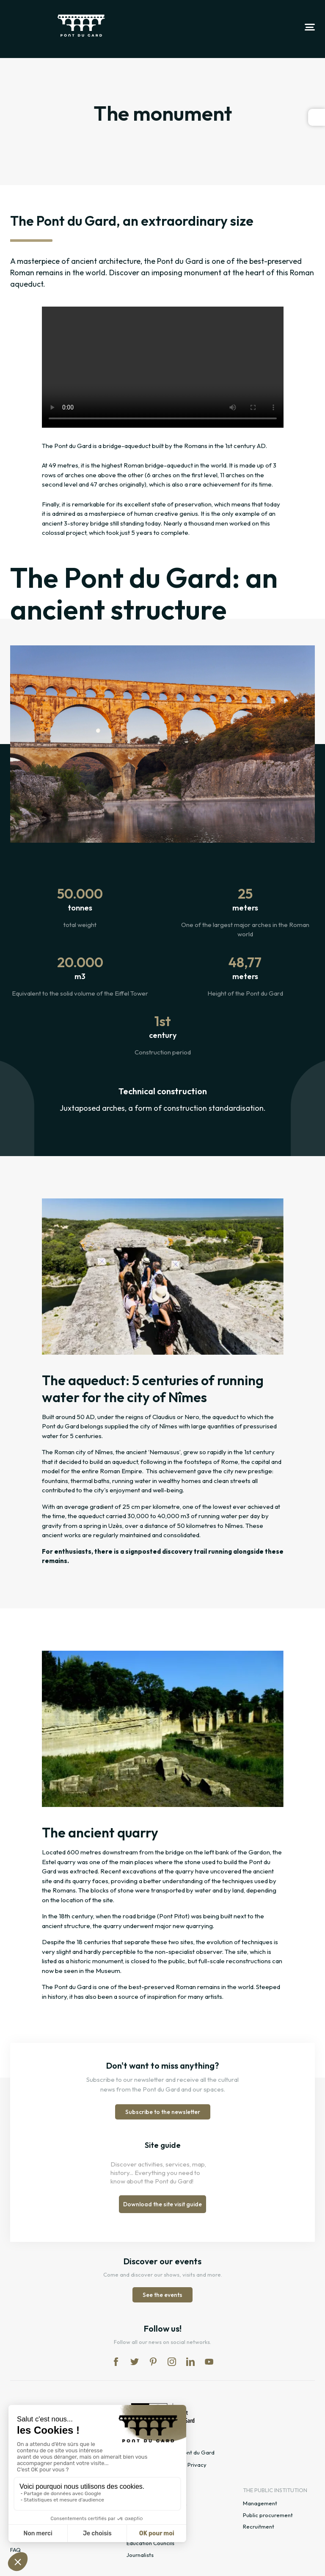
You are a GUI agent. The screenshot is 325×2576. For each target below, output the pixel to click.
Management (260, 2503)
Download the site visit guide (162, 2204)
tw (134, 2362)
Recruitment (258, 2526)
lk (190, 2362)
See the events (162, 2295)
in (172, 2362)
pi (153, 2362)
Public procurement (268, 2515)
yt (209, 2362)
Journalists (140, 2554)
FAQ (15, 2549)
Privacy (197, 2464)
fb (116, 2362)
